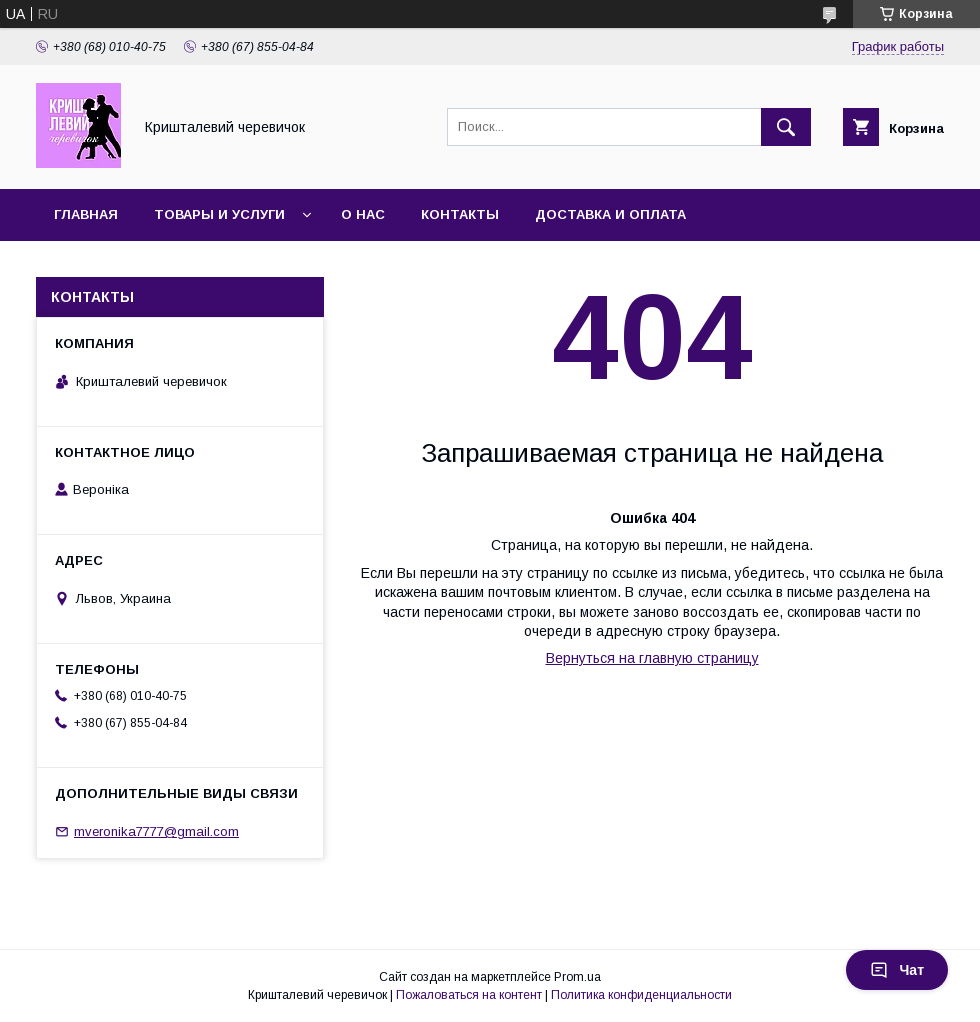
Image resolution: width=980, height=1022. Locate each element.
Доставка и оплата (610, 214)
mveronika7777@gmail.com (156, 831)
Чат (897, 970)
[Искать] (786, 127)
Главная (86, 214)
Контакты (460, 214)
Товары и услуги (219, 214)
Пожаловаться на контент (469, 995)
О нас (363, 214)
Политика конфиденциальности (641, 995)
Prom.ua (577, 977)
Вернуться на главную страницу (652, 658)
